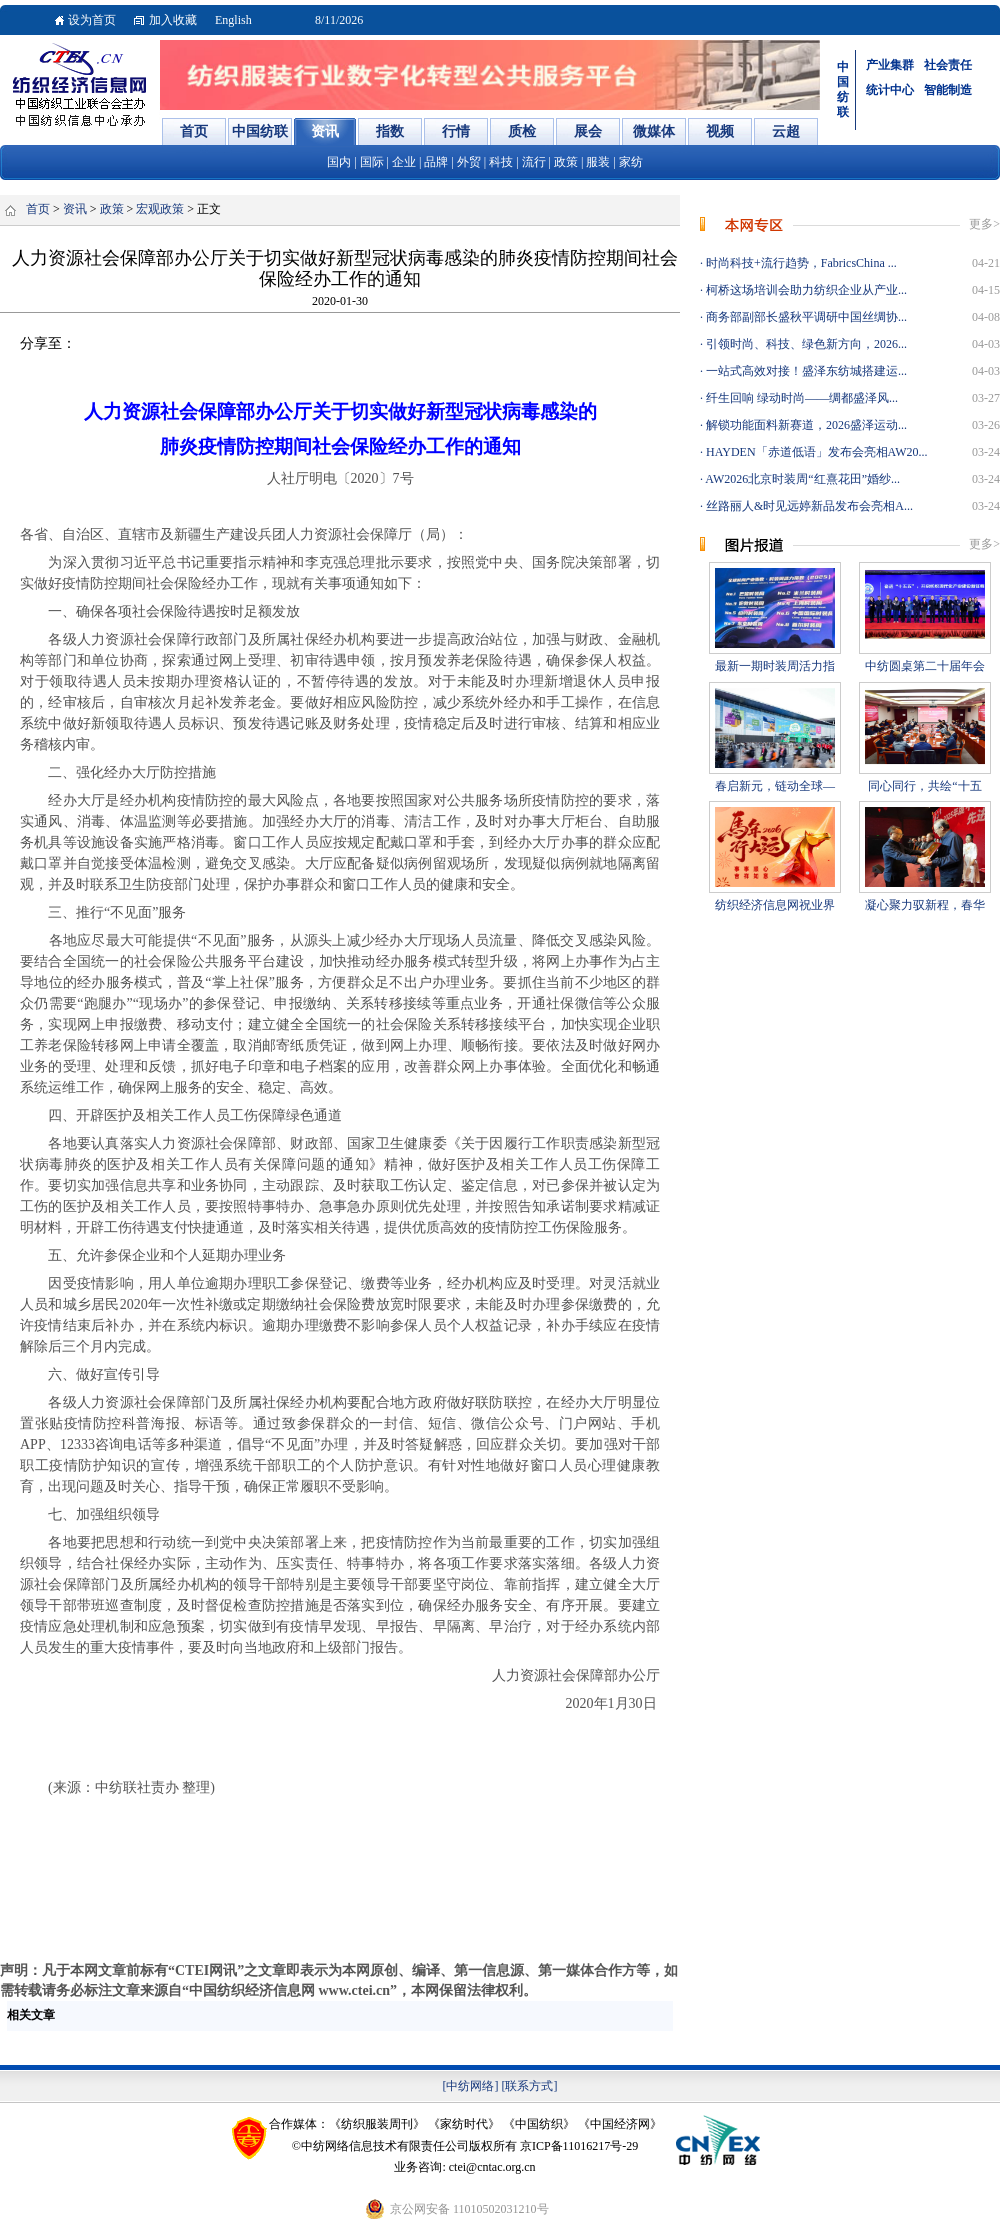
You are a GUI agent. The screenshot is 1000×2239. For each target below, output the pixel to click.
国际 (372, 162)
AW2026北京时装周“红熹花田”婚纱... (801, 479)
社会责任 (948, 65)
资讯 (75, 209)
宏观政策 (160, 209)
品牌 (436, 162)
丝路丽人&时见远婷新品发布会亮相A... (808, 506)
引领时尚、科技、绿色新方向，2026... (805, 344)
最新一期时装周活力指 (775, 666)
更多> (984, 224)
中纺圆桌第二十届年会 (925, 666)
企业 (404, 162)
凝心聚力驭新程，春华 (925, 905)
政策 (566, 162)
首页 (38, 209)
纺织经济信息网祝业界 (775, 905)
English (233, 20)
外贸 (469, 162)
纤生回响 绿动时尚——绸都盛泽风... (800, 398)
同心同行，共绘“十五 (924, 786)
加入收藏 (173, 20)
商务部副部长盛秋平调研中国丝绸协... (805, 317)
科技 (501, 162)
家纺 (631, 162)
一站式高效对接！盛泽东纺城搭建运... (805, 371)
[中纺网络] (471, 2086)
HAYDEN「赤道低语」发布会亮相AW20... (815, 452)
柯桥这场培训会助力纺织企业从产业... (805, 290)
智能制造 (948, 90)
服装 (598, 162)
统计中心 (890, 90)
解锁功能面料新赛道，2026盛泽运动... (805, 425)
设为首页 (92, 20)
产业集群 (890, 65)
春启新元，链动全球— (775, 786)
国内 (339, 162)
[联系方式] (530, 2086)
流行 (534, 162)
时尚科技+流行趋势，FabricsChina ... (800, 263)
